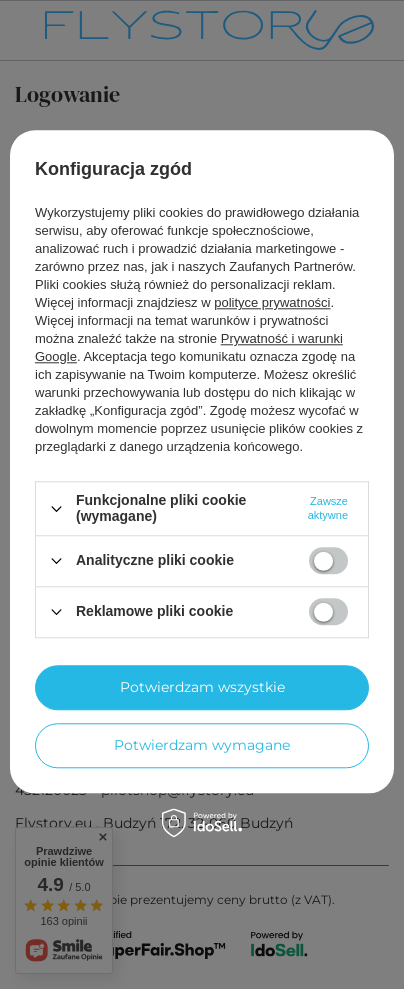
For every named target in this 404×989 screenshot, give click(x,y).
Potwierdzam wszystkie (202, 687)
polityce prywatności (272, 303)
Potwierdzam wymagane (202, 745)
